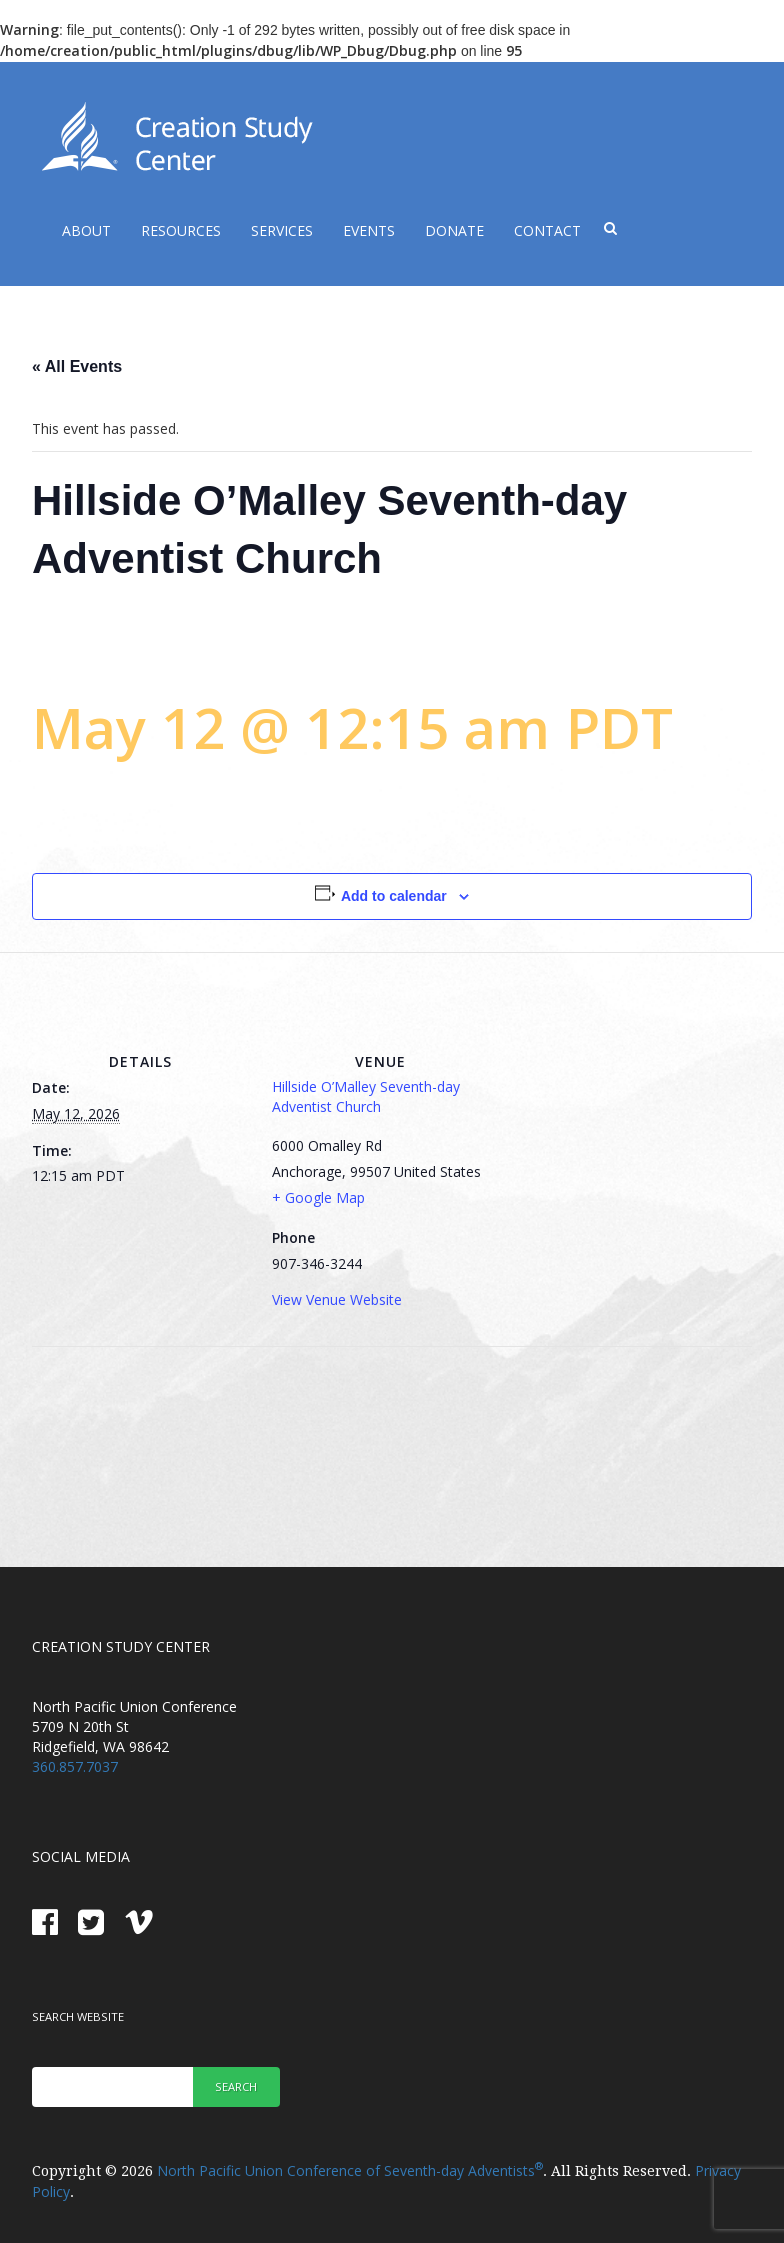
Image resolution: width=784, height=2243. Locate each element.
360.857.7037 (75, 1766)
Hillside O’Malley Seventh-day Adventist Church (366, 1096)
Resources (181, 230)
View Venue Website (337, 1299)
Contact (547, 230)
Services (282, 230)
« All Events (77, 366)
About (86, 230)
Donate (454, 230)
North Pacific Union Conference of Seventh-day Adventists (350, 2170)
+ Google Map (318, 1197)
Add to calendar (394, 896)
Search (236, 2086)
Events (369, 230)
